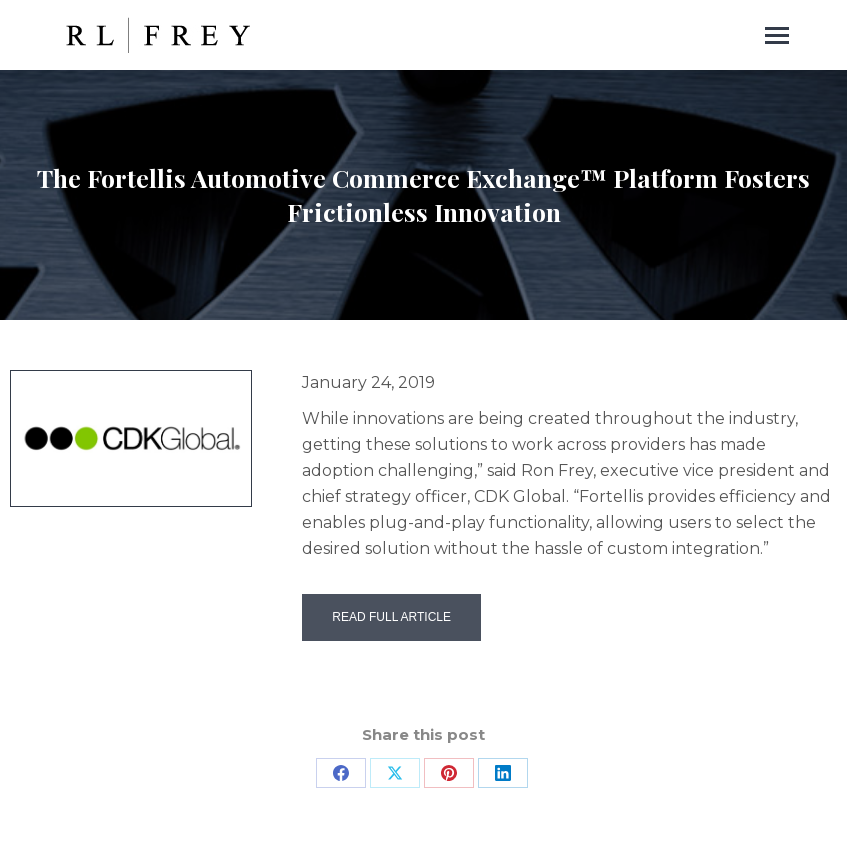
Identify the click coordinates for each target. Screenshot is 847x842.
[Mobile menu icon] (777, 35)
